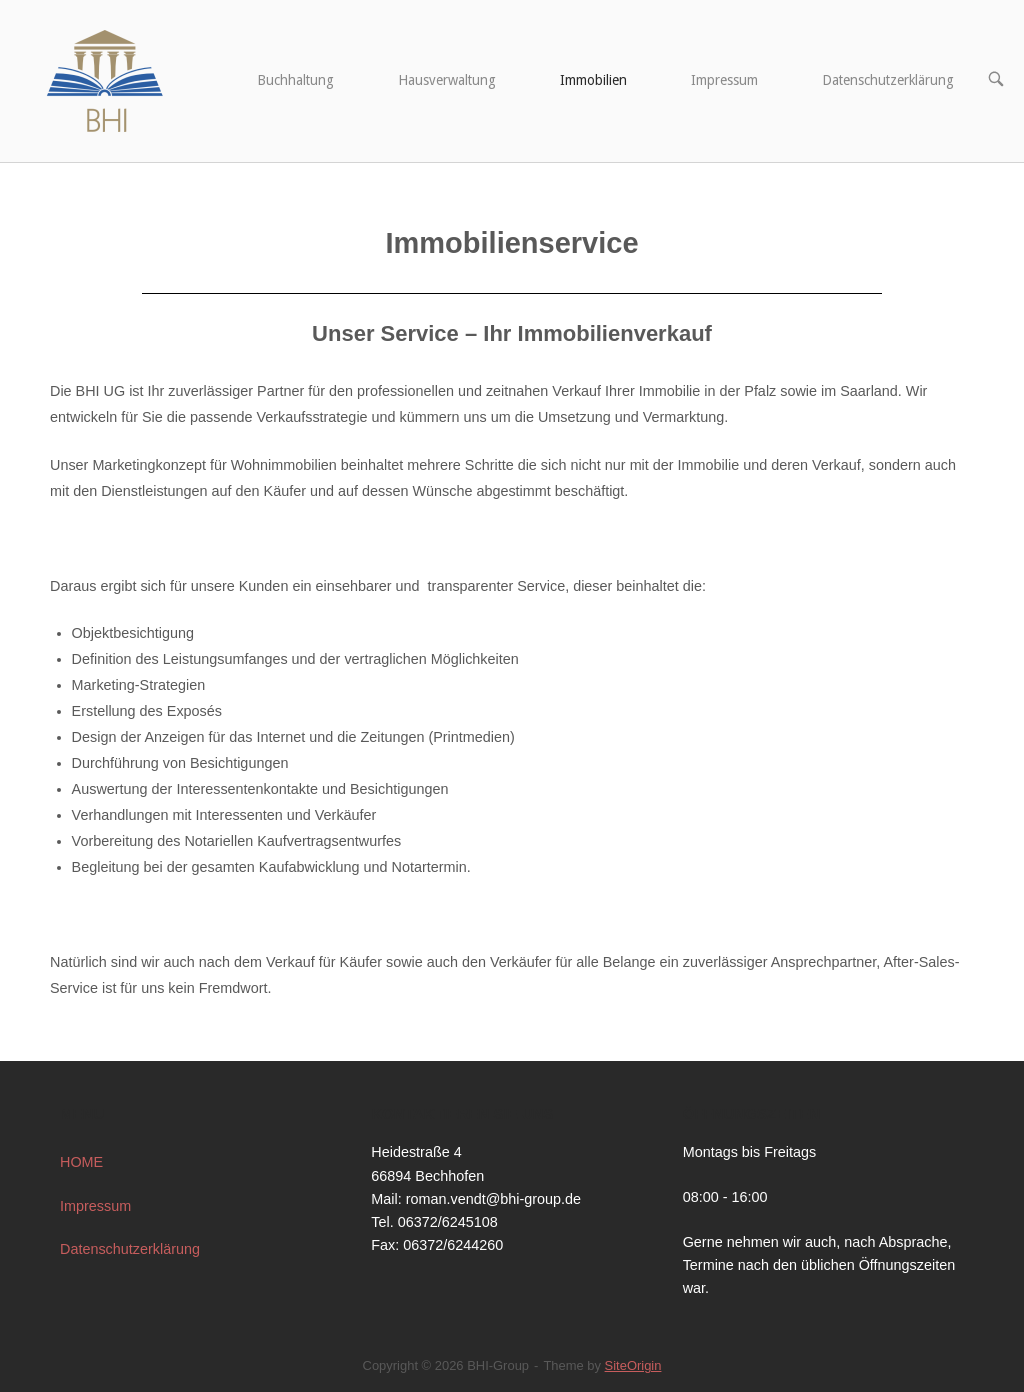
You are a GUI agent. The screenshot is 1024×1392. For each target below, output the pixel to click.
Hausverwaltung (447, 80)
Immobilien (593, 80)
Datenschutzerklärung (888, 80)
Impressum (724, 80)
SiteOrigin (633, 1365)
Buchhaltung (295, 80)
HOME (81, 1162)
